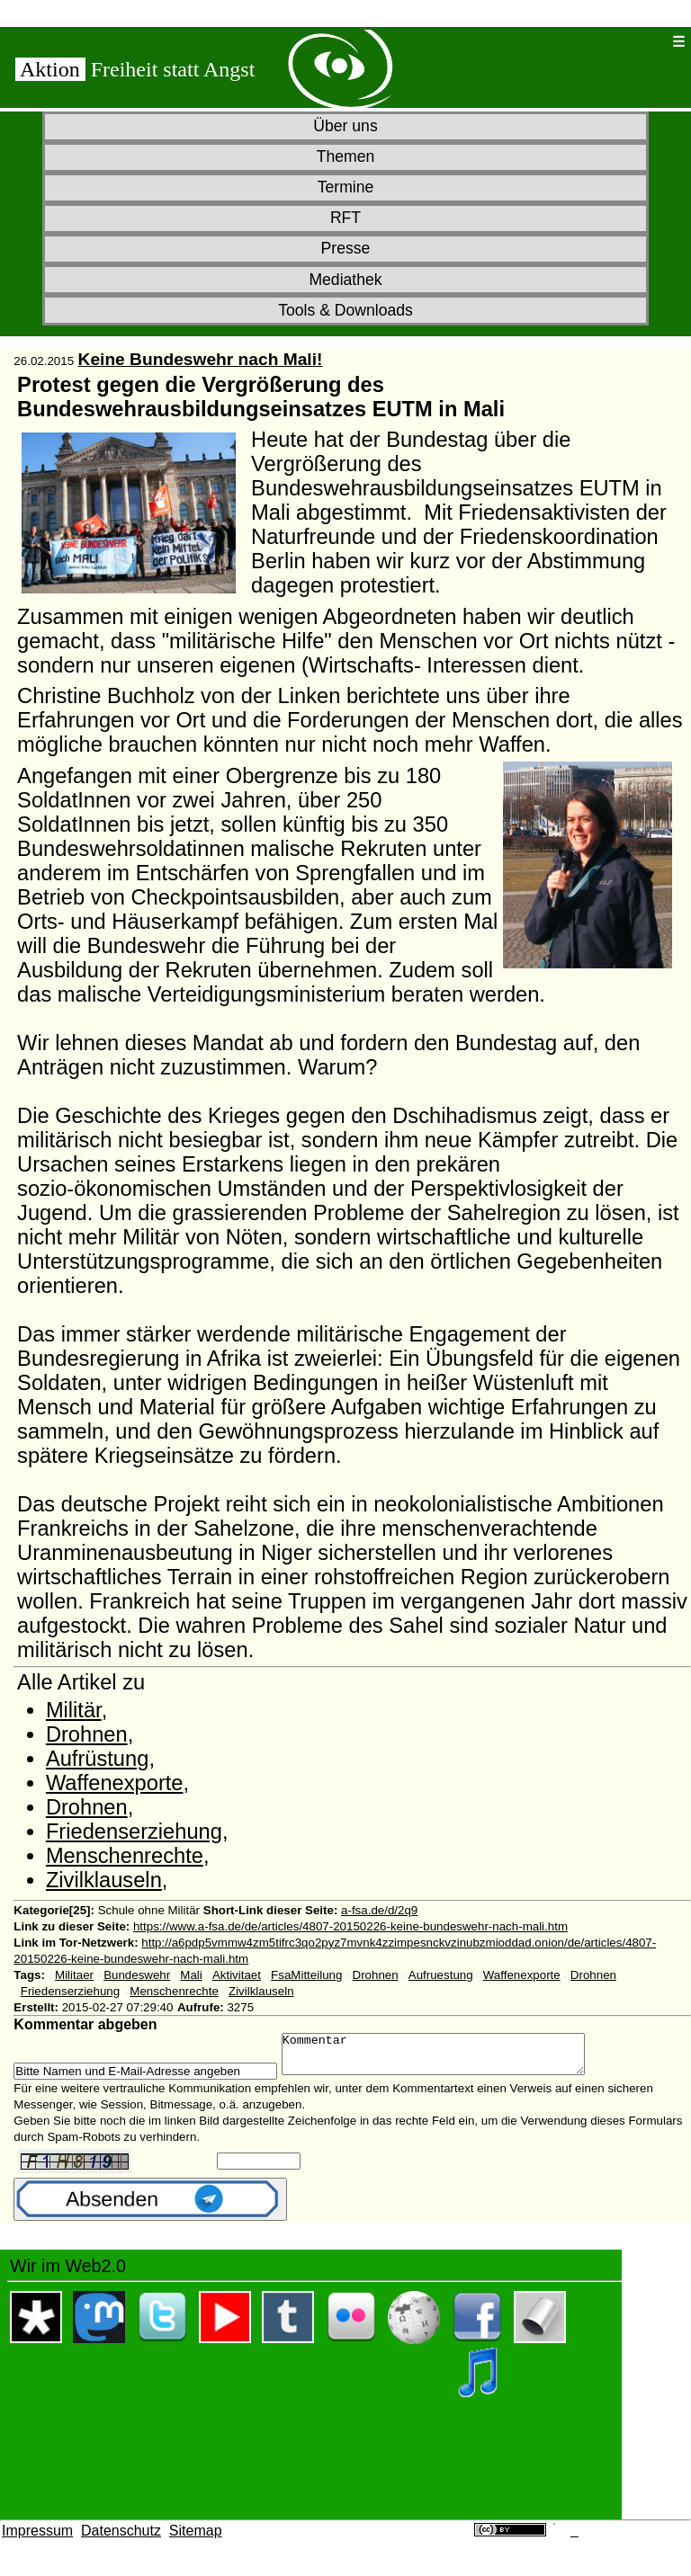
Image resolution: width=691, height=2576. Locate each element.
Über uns (345, 126)
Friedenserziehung (134, 1831)
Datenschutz (121, 2538)
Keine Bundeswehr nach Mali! (200, 359)
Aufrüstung (97, 1758)
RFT (345, 218)
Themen (346, 156)
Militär (74, 1710)
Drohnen (87, 1734)
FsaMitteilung (306, 1975)
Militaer (74, 1975)
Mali (191, 1975)
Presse (346, 248)
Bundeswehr (136, 1975)
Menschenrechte (124, 1855)
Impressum (37, 2538)
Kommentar (451, 2058)
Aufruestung (440, 1975)
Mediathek (345, 280)
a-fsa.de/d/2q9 (379, 1910)
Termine (346, 187)
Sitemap (195, 2538)
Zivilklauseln (104, 1880)
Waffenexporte (115, 1783)
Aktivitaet (236, 1975)
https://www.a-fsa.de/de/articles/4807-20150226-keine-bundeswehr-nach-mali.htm (350, 1926)
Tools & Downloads (345, 310)
